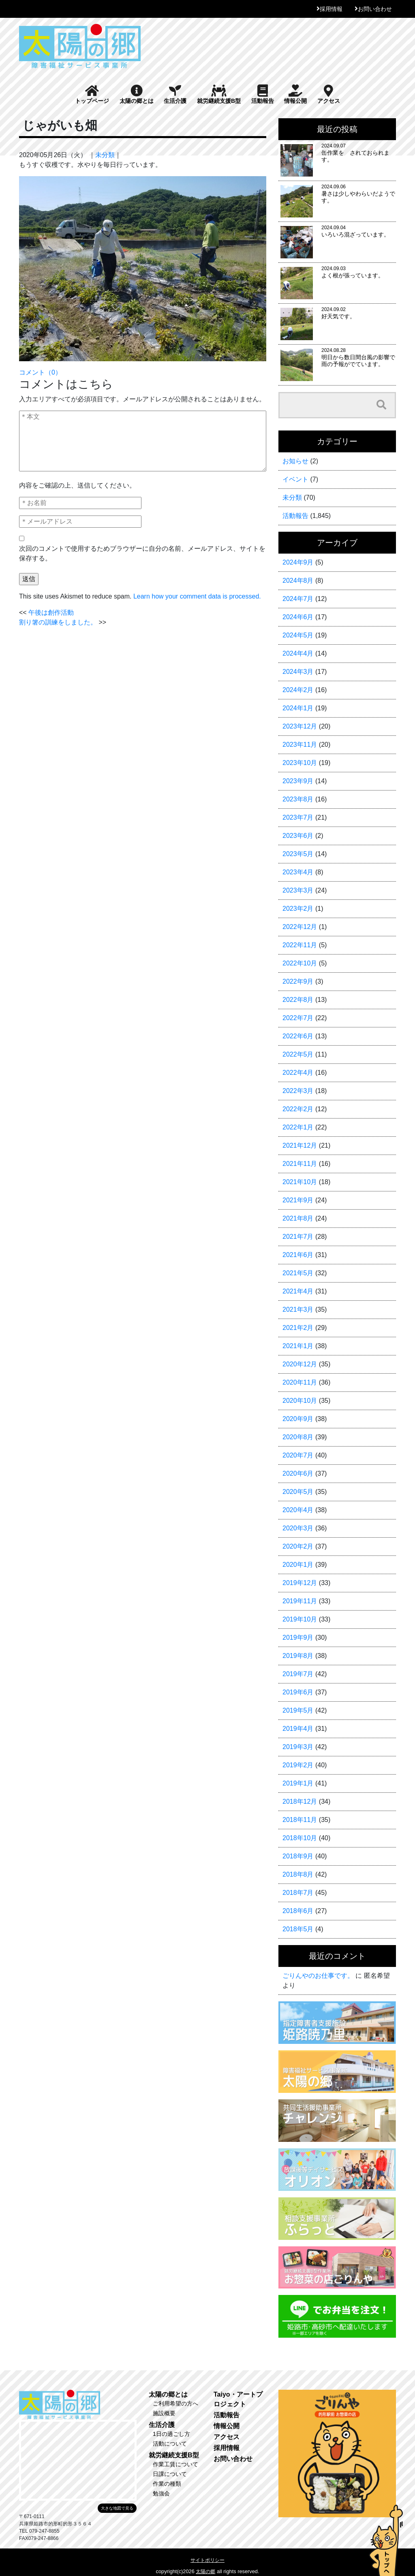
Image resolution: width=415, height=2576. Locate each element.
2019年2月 (298, 1765)
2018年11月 (299, 1819)
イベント (295, 479)
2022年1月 (298, 1127)
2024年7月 (298, 598)
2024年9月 (298, 562)
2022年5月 (298, 1054)
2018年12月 (299, 1801)
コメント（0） (40, 372)
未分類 (105, 154)
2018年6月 (298, 1910)
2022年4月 (298, 1072)
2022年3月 (298, 1090)
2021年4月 (298, 1291)
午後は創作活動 (51, 612)
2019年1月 (298, 1783)
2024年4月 (298, 653)
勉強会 (161, 2493)
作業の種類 (167, 2483)
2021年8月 (298, 1218)
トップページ (92, 94)
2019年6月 (298, 1692)
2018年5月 (298, 1929)
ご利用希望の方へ (175, 2403)
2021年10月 (299, 1181)
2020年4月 (298, 1509)
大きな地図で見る (117, 2508)
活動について (170, 2443)
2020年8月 (298, 1437)
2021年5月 (298, 1273)
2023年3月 (298, 890)
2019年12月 (299, 1582)
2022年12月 (299, 926)
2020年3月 (298, 1528)
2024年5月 (298, 635)
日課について (170, 2474)
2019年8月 (298, 1655)
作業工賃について (175, 2464)
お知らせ (295, 461)
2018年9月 (298, 1856)
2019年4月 (298, 1728)
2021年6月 (298, 1254)
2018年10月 (299, 1838)
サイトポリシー (207, 2560)
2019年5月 (298, 1710)
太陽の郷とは (137, 94)
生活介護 (175, 94)
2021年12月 (299, 1145)
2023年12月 (299, 726)
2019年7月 (298, 1673)
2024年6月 (298, 617)
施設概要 (164, 2413)
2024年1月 (298, 708)
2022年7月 (298, 1017)
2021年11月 (299, 1163)
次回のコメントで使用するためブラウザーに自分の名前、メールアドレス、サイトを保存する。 (142, 553)
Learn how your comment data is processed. (197, 596)
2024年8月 (298, 580)
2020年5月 (298, 1491)
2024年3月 (298, 671)
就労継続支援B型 (219, 94)
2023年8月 (298, 799)
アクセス (328, 94)
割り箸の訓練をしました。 (58, 622)
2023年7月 (298, 817)
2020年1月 (298, 1564)
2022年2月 (298, 1109)
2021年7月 (298, 1236)
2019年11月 (299, 1601)
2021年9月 (298, 1200)
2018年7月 (298, 1892)
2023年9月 (298, 781)
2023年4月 (298, 872)
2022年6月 (298, 1036)
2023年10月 (299, 762)
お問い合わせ (375, 9)
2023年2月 (298, 908)
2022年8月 (298, 999)
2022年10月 (299, 963)
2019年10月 (299, 1619)
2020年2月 (298, 1546)
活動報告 (262, 94)
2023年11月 (299, 744)
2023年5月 (298, 853)
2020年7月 (298, 1455)
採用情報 (331, 9)
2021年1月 (298, 1345)
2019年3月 (298, 1746)
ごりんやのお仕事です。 (318, 1975)
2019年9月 (298, 1637)
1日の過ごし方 (171, 2434)
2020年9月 (298, 1418)
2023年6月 (298, 835)
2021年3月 (298, 1309)
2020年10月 (299, 1400)
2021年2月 (298, 1327)
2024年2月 (298, 689)
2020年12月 (299, 1364)
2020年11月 (299, 1382)
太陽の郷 (205, 2571)
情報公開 (295, 94)
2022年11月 (299, 945)
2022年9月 (298, 981)
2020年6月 (298, 1473)
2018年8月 (298, 1874)
